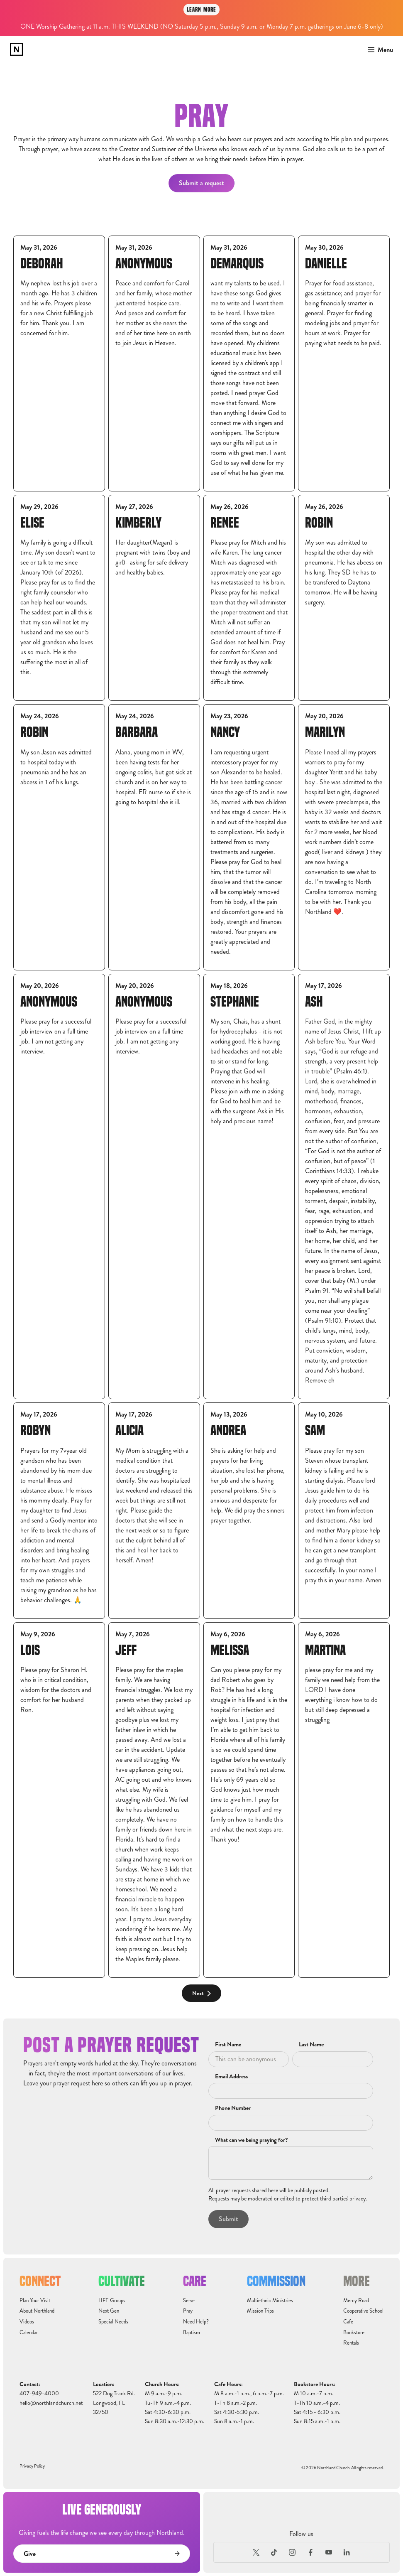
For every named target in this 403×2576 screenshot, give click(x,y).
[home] (16, 49)
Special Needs (113, 2322)
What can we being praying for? (251, 2140)
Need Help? (196, 2322)
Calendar (29, 2332)
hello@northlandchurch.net (51, 2403)
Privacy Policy (32, 2466)
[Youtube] (329, 2552)
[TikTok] (274, 2552)
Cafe (348, 2322)
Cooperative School (363, 2311)
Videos (27, 2322)
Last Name (311, 2045)
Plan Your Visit (35, 2300)
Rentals (351, 2343)
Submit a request (201, 183)
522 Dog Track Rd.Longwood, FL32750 (114, 2402)
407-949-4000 (39, 2393)
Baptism (191, 2332)
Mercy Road (356, 2300)
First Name (228, 2045)
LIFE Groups (111, 2300)
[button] (378, 49)
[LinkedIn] (346, 2552)
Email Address (231, 2077)
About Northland (37, 2311)
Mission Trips (260, 2311)
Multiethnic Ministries (270, 2300)
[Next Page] (201, 1993)
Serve (189, 2300)
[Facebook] (310, 2552)
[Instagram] (292, 2552)
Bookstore (353, 2332)
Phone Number (233, 2108)
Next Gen (108, 2311)
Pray (188, 2311)
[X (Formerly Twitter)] (256, 2552)
